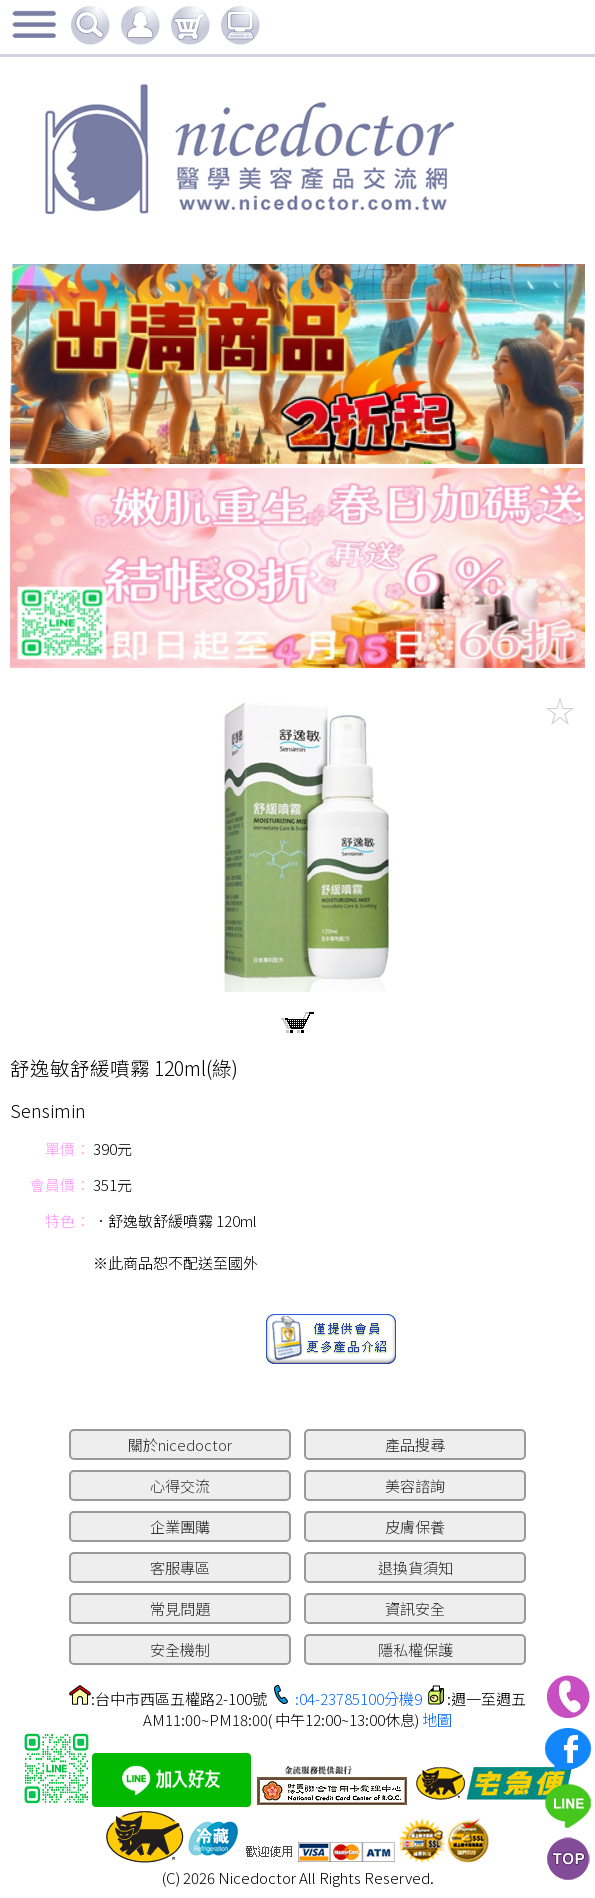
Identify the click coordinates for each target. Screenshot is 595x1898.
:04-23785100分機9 (358, 1698)
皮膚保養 (415, 1526)
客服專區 (180, 1567)
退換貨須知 (415, 1567)
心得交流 (180, 1485)
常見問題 (180, 1608)
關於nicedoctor (180, 1444)
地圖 (437, 1719)
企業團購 (180, 1526)
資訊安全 (415, 1608)
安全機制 (180, 1649)
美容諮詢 (415, 1485)
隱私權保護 (415, 1649)
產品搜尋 (415, 1444)
